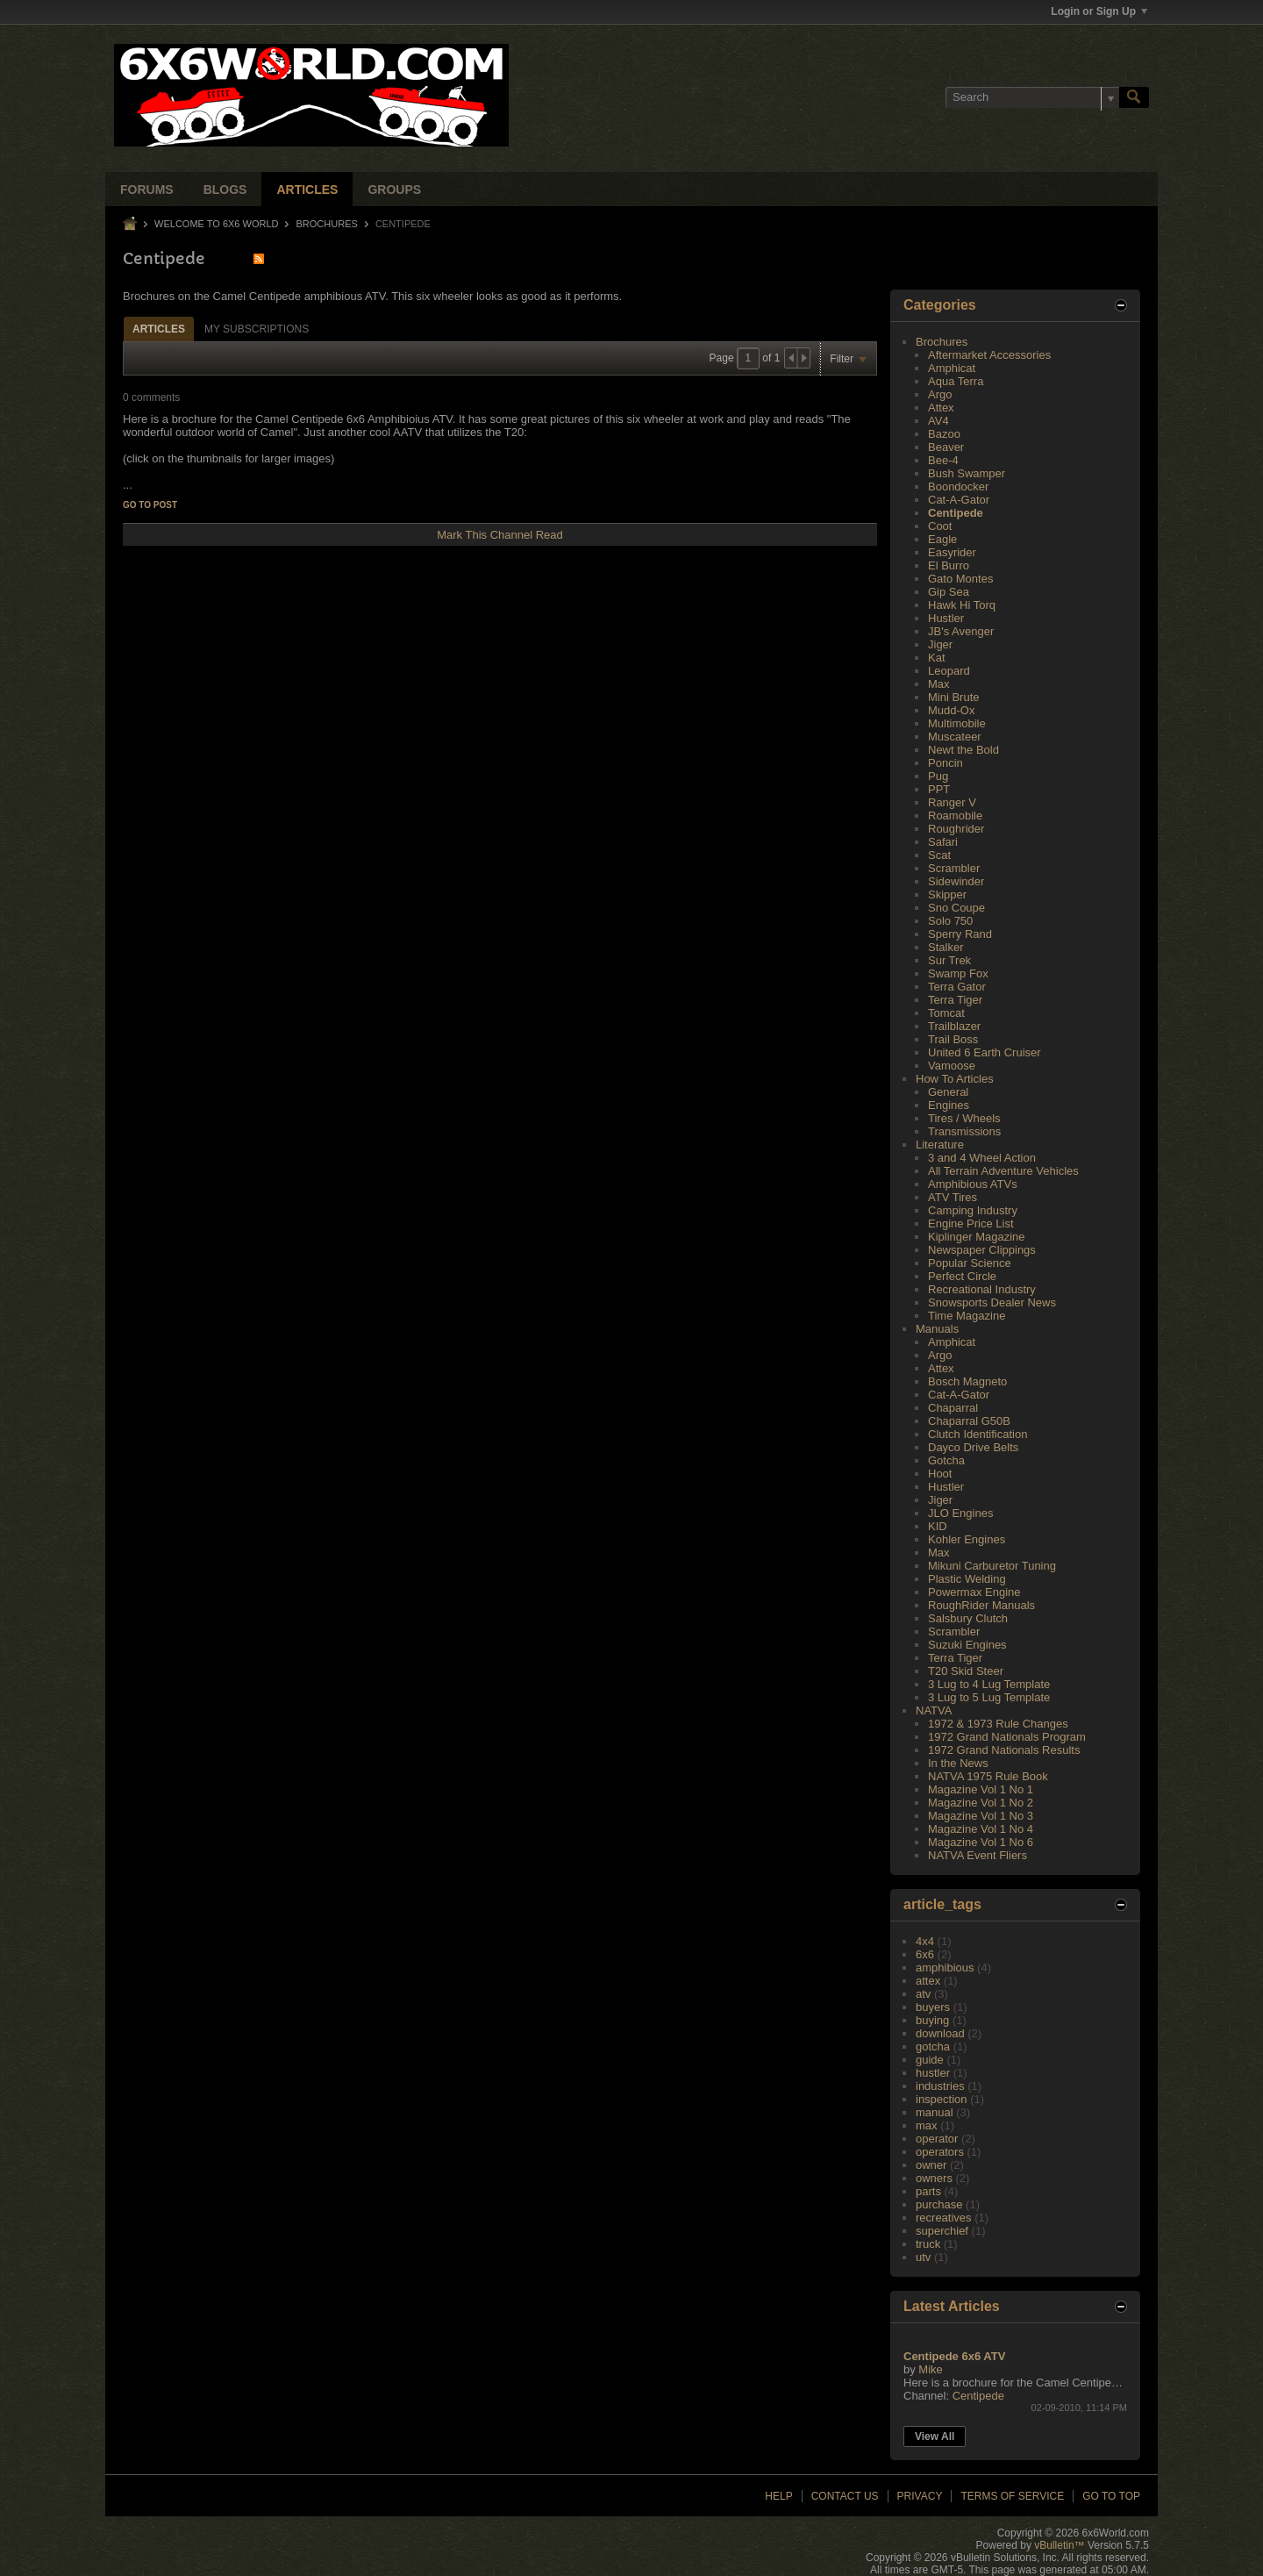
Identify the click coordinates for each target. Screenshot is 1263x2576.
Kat (936, 657)
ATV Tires (952, 1197)
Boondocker (958, 486)
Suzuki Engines (967, 1644)
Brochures (327, 223)
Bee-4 (943, 460)
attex (928, 1980)
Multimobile (957, 723)
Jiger (940, 644)
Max (939, 684)
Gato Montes (960, 578)
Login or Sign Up (1099, 11)
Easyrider (952, 552)
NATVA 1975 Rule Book (988, 1776)
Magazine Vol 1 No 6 (980, 1842)
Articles (307, 189)
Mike (930, 2369)
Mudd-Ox (951, 710)
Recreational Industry (982, 1289)
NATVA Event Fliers (977, 1855)
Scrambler (954, 868)
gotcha (933, 2046)
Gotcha (946, 1460)
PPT (939, 789)
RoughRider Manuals (981, 1605)
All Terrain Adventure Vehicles (1003, 1170)
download (940, 2033)
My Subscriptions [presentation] (256, 329)
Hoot (940, 1473)
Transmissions (964, 1131)
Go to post (150, 505)
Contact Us (845, 2496)
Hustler (946, 618)
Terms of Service (1012, 2496)
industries (940, 2086)
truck (928, 2243)
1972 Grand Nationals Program (1007, 1736)
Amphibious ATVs (972, 1184)
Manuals (937, 1328)
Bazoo (944, 433)
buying (932, 2020)
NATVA (934, 1710)
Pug (938, 776)
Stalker (945, 947)
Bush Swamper (966, 473)
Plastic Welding (967, 1578)
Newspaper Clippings (982, 1249)
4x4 (925, 1941)
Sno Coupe (956, 907)
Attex (941, 407)
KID (937, 1526)
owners (934, 2178)
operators (940, 2151)
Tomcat (946, 1013)
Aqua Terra (955, 381)
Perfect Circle (962, 1276)
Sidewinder (956, 881)
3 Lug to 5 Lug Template (989, 1697)
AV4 (938, 420)
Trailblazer (954, 1026)
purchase (939, 2204)
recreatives (944, 2217)
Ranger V (952, 802)
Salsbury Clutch (968, 1618)
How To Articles (955, 1078)
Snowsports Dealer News (992, 1302)
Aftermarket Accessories (989, 354)
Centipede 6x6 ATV (954, 2356)
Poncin (945, 762)
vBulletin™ (1059, 2545)
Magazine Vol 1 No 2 (980, 1802)
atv (923, 1993)
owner (931, 2165)
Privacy (920, 2496)
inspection (941, 2099)
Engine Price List (971, 1223)
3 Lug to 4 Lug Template (989, 1684)
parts (928, 2191)
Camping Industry (972, 1210)
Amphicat (951, 368)
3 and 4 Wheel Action (982, 1157)
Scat (939, 855)
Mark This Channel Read (500, 534)
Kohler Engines (966, 1539)
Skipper (947, 894)
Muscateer (954, 736)
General (948, 1091)
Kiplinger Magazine (976, 1236)
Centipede (955, 512)
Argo (940, 394)
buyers (933, 2007)
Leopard (949, 670)
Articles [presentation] (158, 329)
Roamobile (955, 815)
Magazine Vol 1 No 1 (980, 1789)
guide (930, 2059)
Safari (943, 841)
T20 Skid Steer (965, 1671)
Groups (394, 189)
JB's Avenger (961, 631)
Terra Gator (957, 986)
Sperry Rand (960, 934)
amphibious (945, 1967)
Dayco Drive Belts (973, 1447)
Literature (940, 1144)
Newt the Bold (963, 749)
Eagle (942, 539)
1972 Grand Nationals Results (1004, 1750)
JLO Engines (960, 1513)
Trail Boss (953, 1039)
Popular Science (969, 1263)
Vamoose (951, 1065)
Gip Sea (948, 591)
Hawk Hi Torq (961, 605)
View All (934, 2436)
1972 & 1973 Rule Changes (998, 1723)
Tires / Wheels (964, 1118)
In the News (958, 1763)
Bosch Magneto (967, 1381)
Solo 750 (950, 920)
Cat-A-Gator (958, 499)
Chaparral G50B (969, 1421)
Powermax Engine (974, 1592)
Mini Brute (954, 697)
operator (937, 2138)
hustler (933, 2072)
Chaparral (953, 1407)
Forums (147, 189)
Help (778, 2496)
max (927, 2125)
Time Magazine (966, 1315)
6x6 (925, 1954)
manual (934, 2112)
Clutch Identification (977, 1434)
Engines (948, 1105)
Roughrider (956, 828)
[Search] (1032, 97)
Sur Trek (949, 960)
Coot (940, 526)
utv (923, 2257)
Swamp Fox (958, 973)
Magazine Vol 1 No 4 (980, 1828)
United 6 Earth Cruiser (984, 1052)
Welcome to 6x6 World (216, 223)
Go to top (1111, 2496)
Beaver (946, 447)
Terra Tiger (955, 999)
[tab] (159, 328)
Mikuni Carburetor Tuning (992, 1565)
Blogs (225, 189)
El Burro (948, 565)
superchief (942, 2230)
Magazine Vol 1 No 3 (980, 1815)
